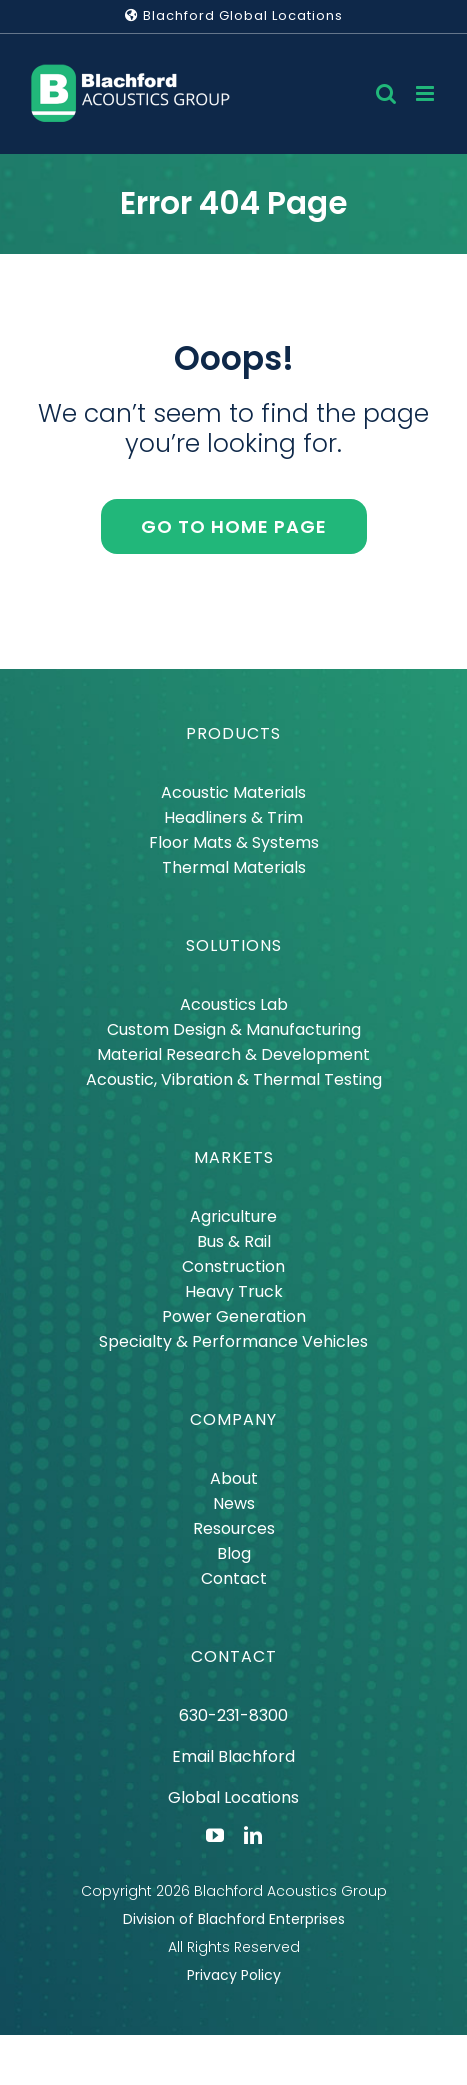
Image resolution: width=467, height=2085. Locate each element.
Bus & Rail (234, 1241)
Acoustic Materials (233, 792)
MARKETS (234, 1157)
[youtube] (215, 1835)
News (234, 1503)
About (234, 1478)
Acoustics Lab (234, 1004)
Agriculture (233, 1216)
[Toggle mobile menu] (426, 93)
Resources (234, 1528)
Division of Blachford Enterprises (234, 1919)
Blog (234, 1553)
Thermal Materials (234, 867)
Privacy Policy (234, 1975)
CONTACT (234, 1656)
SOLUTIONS (234, 945)
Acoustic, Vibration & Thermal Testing (234, 1079)
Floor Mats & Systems (234, 842)
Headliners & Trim (233, 817)
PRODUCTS (233, 733)
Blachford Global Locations (234, 15)
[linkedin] (253, 1835)
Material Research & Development (233, 1054)
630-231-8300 (233, 1715)
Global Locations (233, 1797)
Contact (234, 1578)
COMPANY (233, 1419)
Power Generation (234, 1316)
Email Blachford (233, 1756)
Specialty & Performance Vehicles (233, 1341)
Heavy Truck (234, 1291)
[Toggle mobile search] (386, 93)
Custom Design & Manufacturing (234, 1029)
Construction (233, 1266)
